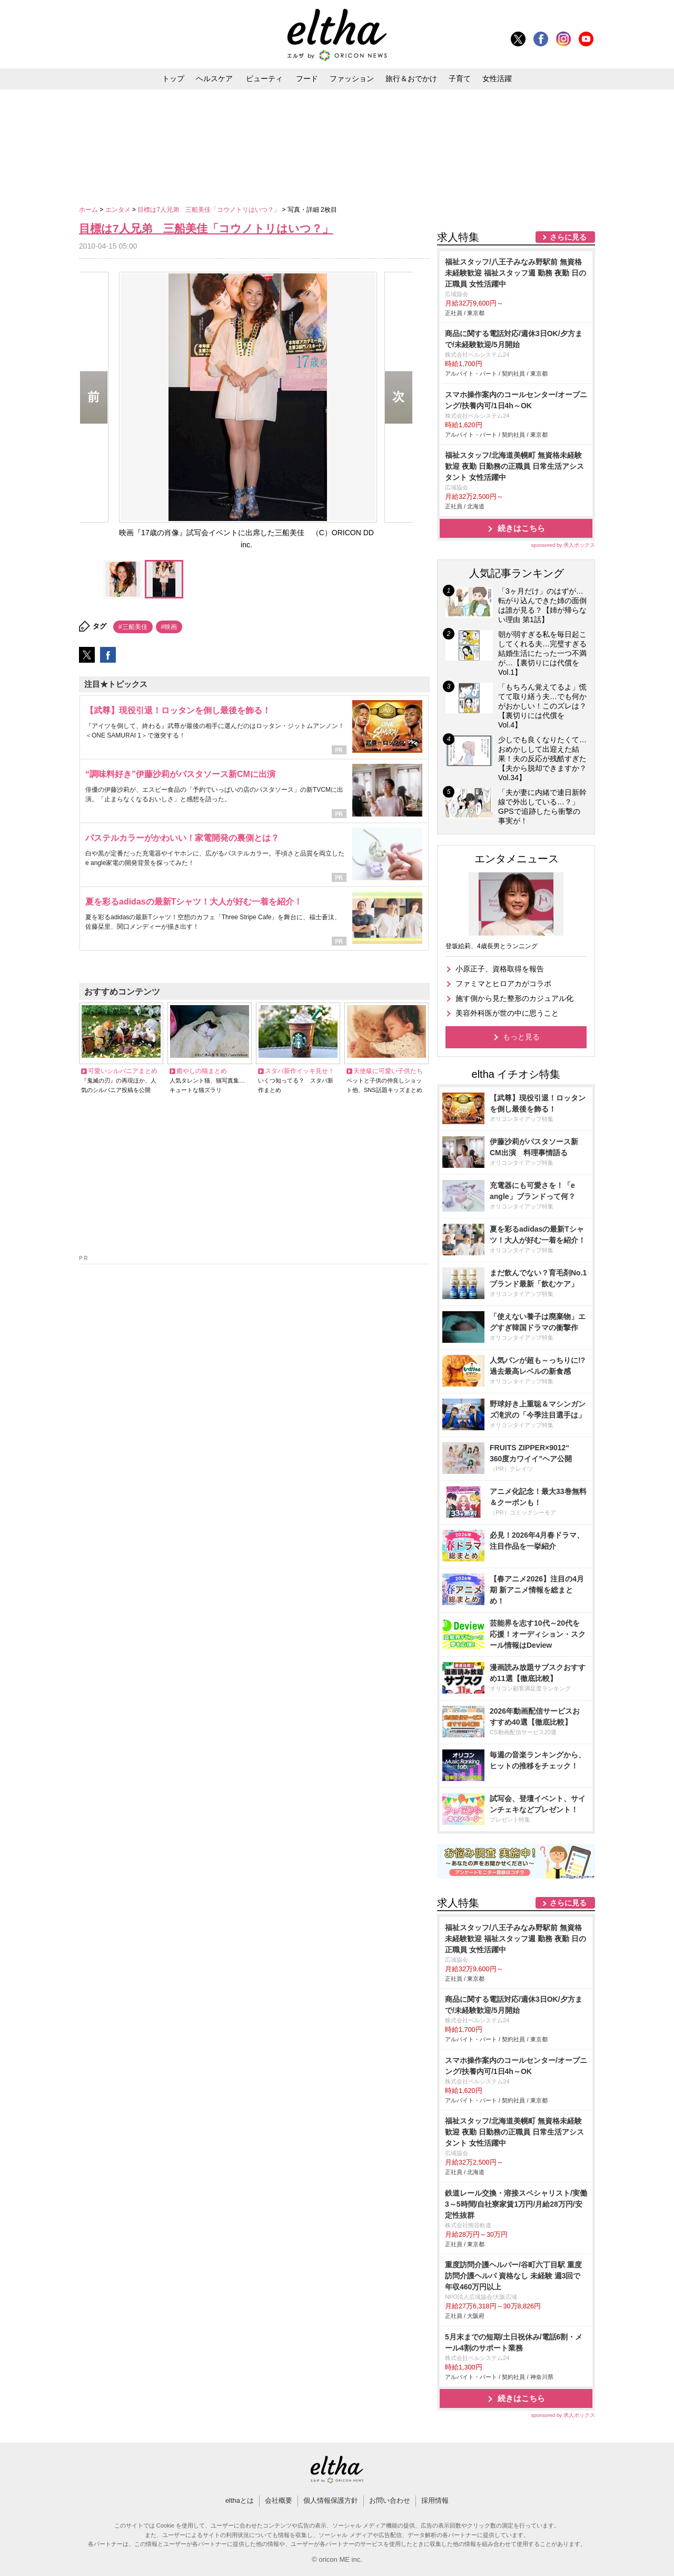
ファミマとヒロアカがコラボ (503, 983)
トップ (173, 78)
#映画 (169, 627)
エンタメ (118, 209)
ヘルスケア (214, 78)
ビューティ (264, 78)
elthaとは (239, 2500)
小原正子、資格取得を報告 (499, 969)
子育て (460, 78)
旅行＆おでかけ (411, 78)
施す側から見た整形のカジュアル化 (514, 998)
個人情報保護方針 (330, 2500)
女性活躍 (497, 78)
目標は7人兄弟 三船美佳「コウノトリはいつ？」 (209, 209)
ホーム (89, 209)
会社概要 (278, 2500)
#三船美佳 (132, 627)
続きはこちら (521, 528)
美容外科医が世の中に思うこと (507, 1013)
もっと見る (521, 1037)
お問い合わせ (389, 2500)
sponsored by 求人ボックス (563, 545)
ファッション (352, 78)
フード (307, 78)
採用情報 (435, 2500)
